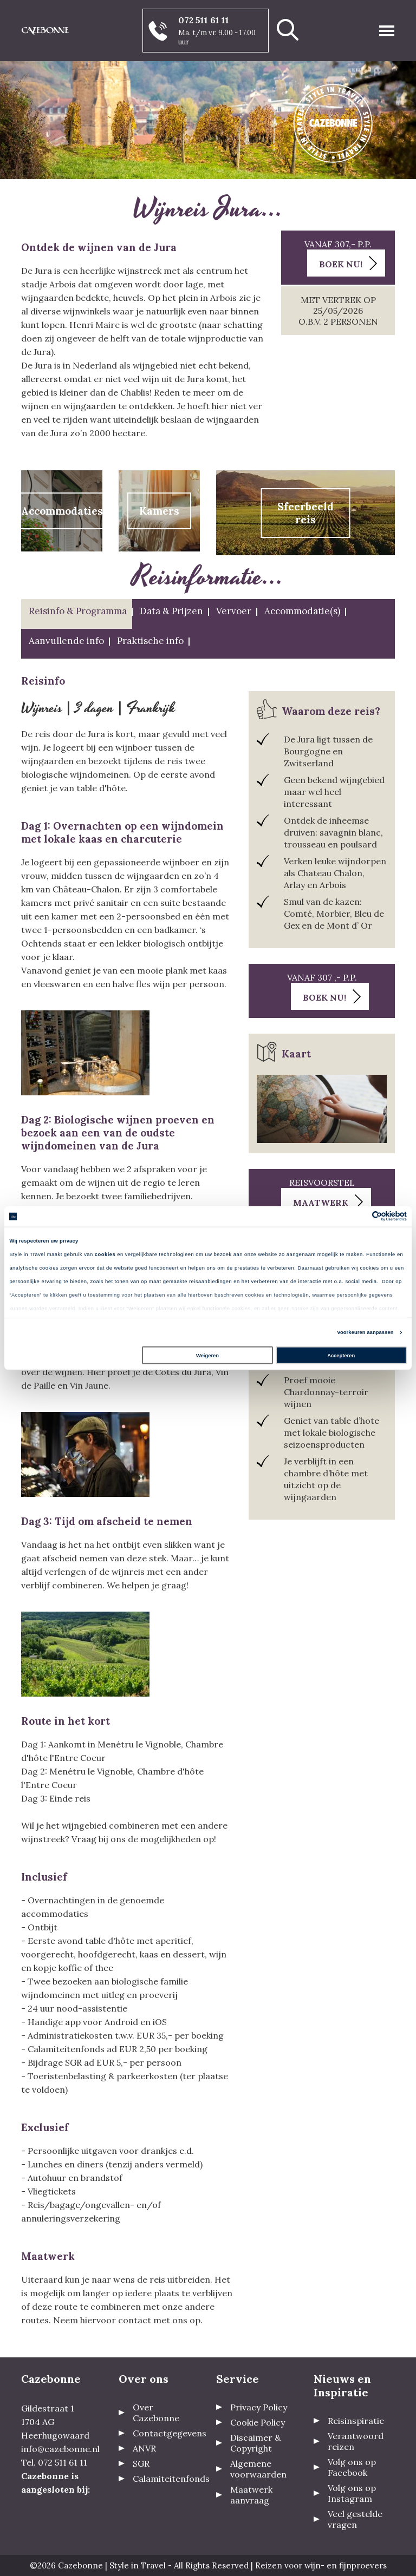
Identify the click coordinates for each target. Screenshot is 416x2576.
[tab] (76, 614)
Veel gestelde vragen (355, 2519)
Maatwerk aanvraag (251, 2495)
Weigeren (207, 1355)
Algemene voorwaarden (258, 2469)
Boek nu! (340, 264)
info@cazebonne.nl (60, 2448)
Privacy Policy (258, 2407)
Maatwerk (320, 1202)
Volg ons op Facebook (352, 2467)
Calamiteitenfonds (171, 2478)
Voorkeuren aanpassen (365, 1332)
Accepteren (341, 1355)
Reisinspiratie (356, 2420)
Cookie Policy (257, 2422)
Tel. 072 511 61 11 (54, 2462)
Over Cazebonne (156, 2412)
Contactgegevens (169, 2433)
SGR (141, 2463)
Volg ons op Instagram (352, 2493)
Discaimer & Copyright (255, 2443)
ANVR (144, 2448)
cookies (105, 1254)
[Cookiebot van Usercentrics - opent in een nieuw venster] (359, 1216)
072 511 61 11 (203, 20)
